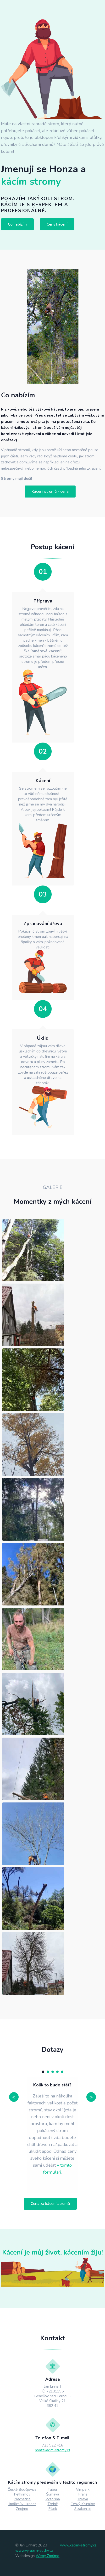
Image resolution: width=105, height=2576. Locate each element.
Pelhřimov (22, 2494)
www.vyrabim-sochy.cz (34, 2550)
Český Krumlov (83, 2504)
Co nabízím (17, 224)
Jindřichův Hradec (22, 2504)
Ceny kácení (57, 224)
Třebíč (53, 2504)
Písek (52, 2508)
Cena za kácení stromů (50, 2203)
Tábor (52, 2489)
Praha (83, 2494)
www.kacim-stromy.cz (78, 2545)
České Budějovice (22, 2489)
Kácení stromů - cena (50, 491)
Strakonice (82, 2508)
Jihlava (82, 2499)
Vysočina (52, 2499)
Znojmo (22, 2508)
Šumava (52, 2494)
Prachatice (22, 2499)
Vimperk (82, 2489)
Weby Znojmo (47, 2555)
